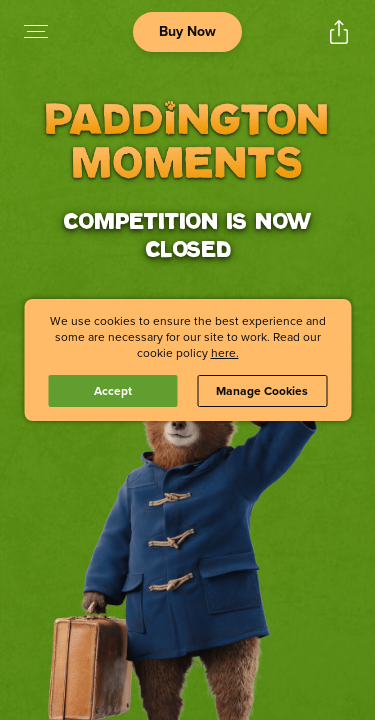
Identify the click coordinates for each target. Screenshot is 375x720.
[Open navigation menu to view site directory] (36, 32)
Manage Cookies (262, 391)
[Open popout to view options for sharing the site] (339, 32)
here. (225, 352)
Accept (113, 391)
